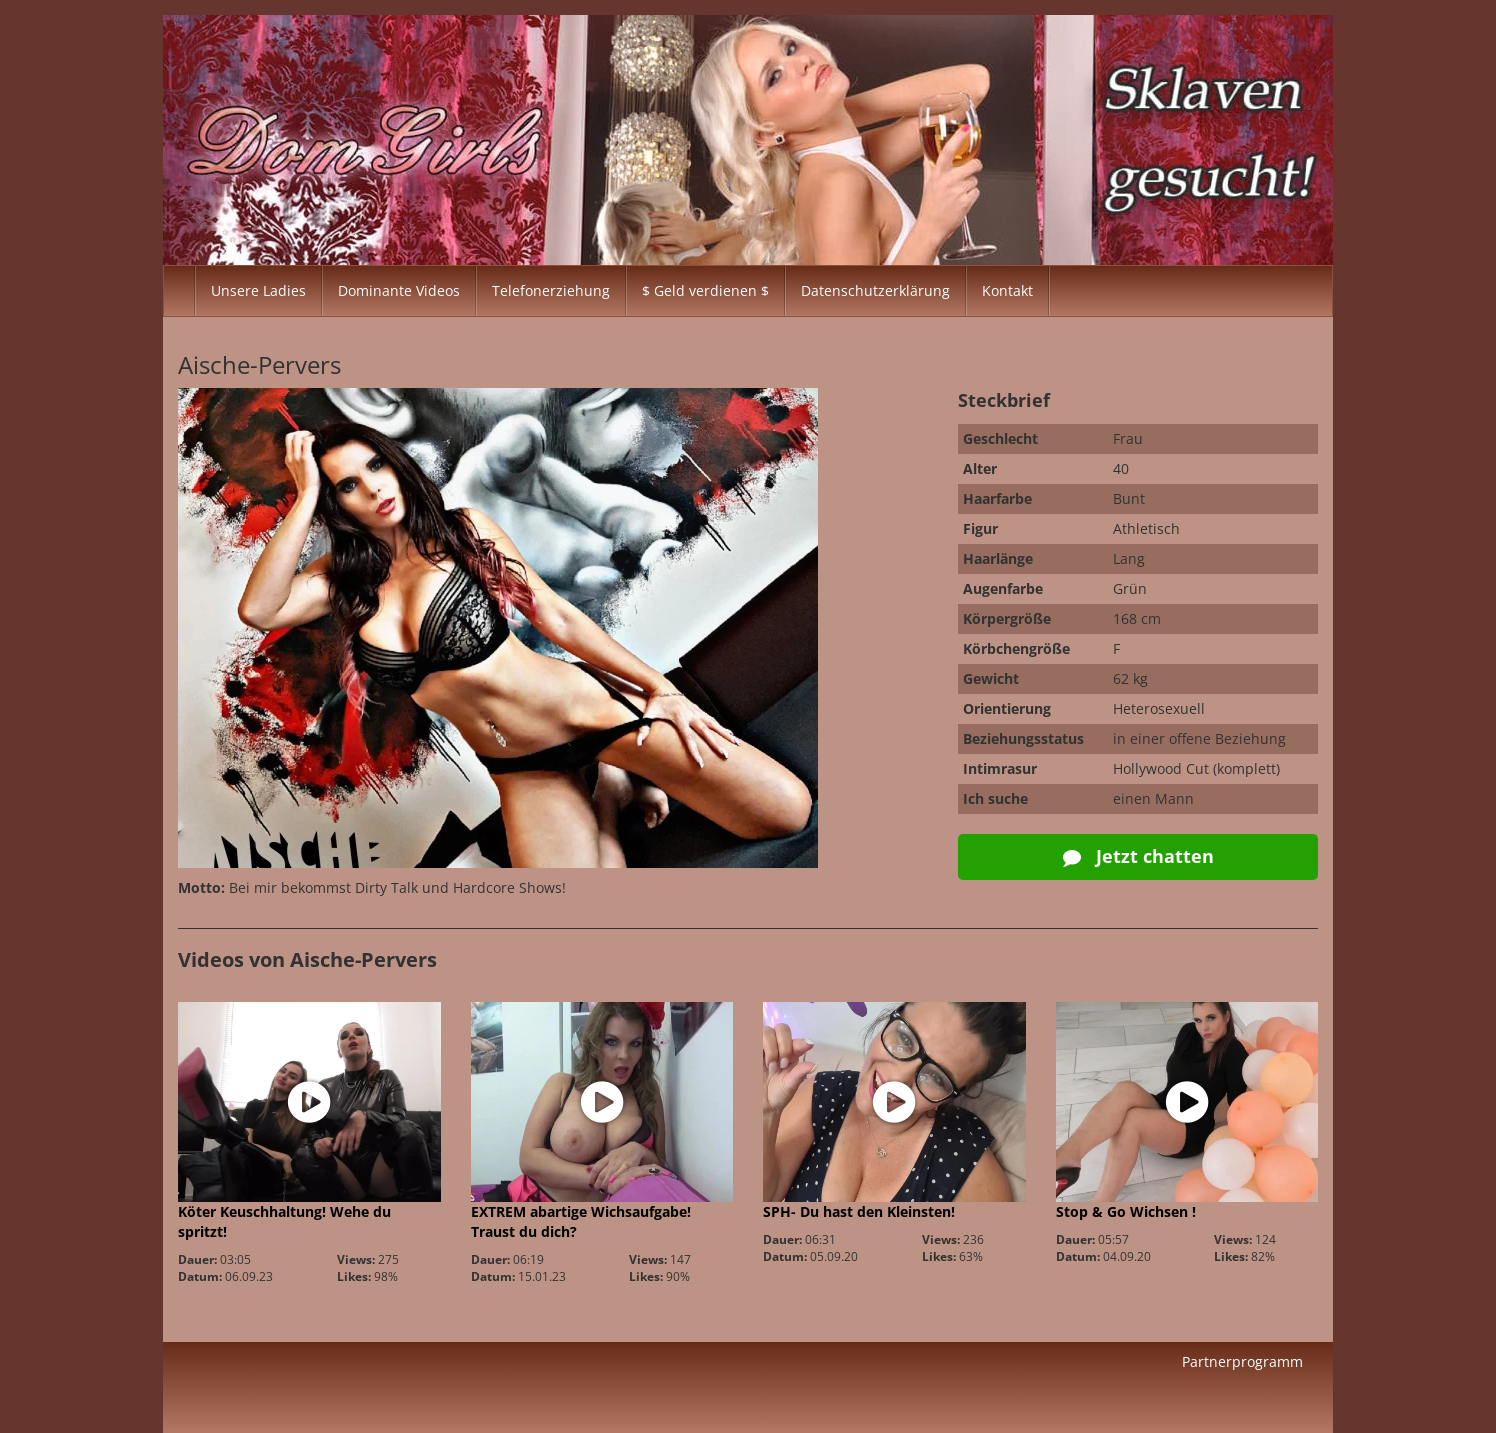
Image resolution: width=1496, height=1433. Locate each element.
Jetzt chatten (1138, 856)
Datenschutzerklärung (875, 290)
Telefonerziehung (551, 290)
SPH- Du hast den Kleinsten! (859, 1211)
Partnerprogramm (1242, 1361)
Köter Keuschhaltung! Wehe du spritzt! (284, 1221)
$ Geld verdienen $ (705, 290)
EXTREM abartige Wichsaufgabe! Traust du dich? (581, 1221)
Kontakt (1007, 290)
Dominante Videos (399, 290)
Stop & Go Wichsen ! (1126, 1211)
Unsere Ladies (258, 290)
